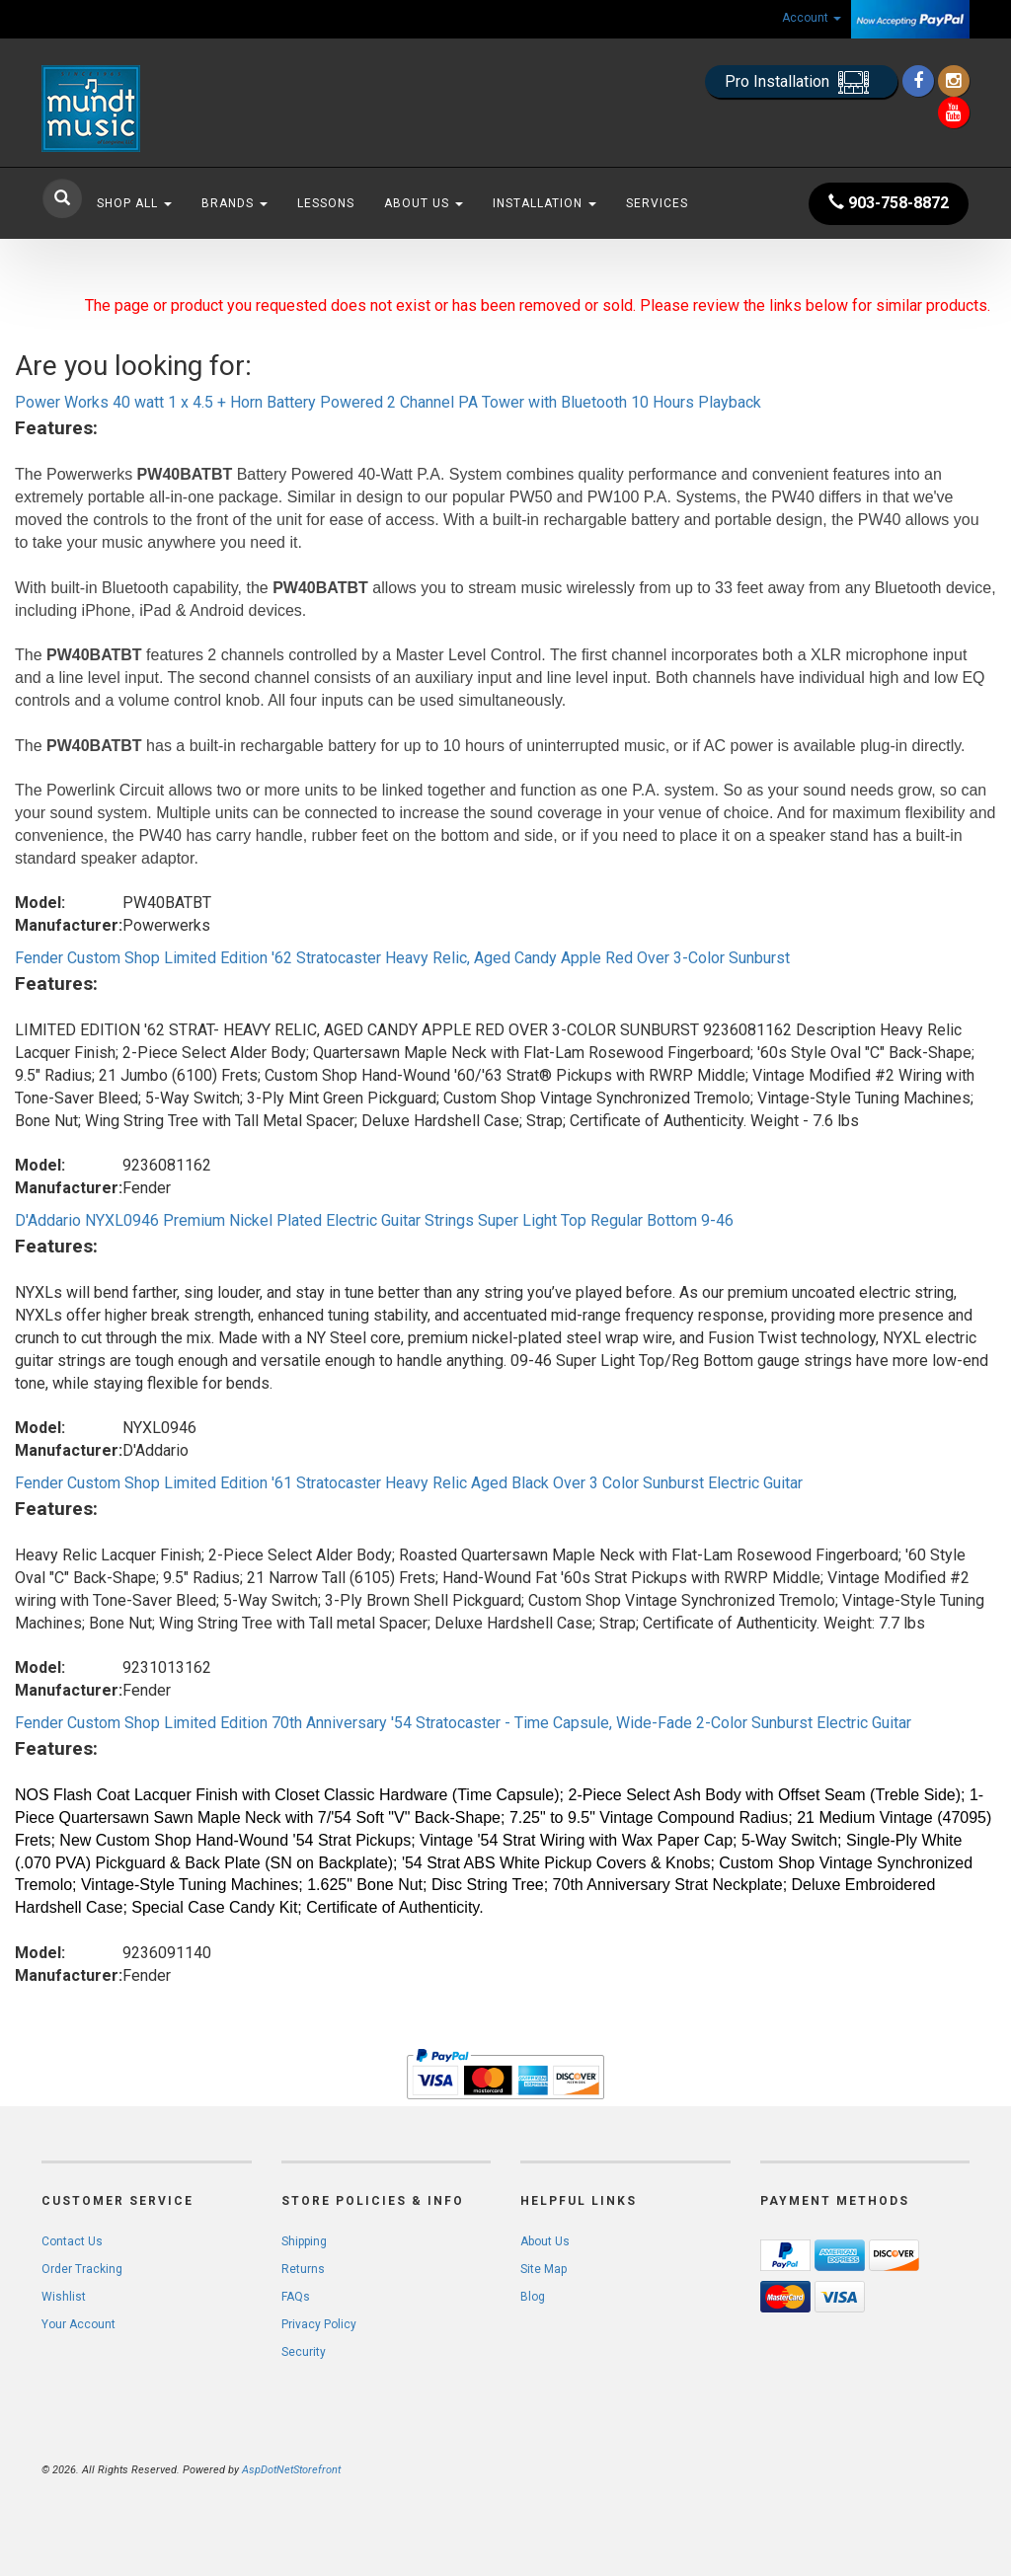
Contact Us (72, 2241)
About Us (423, 203)
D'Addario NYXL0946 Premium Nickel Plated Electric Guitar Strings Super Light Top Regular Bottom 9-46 (374, 1220)
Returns (303, 2269)
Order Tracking (81, 2269)
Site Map (543, 2269)
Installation (544, 203)
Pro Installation (801, 82)
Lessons (325, 203)
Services (657, 203)
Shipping (304, 2241)
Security (303, 2352)
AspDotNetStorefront (291, 2469)
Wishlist (63, 2297)
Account (811, 18)
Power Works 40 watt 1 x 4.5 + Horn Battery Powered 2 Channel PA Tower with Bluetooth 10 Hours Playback (388, 402)
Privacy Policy (318, 2324)
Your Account (78, 2324)
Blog (532, 2297)
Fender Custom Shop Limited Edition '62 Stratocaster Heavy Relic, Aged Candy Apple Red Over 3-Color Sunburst (402, 957)
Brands (234, 203)
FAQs (295, 2297)
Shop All (134, 203)
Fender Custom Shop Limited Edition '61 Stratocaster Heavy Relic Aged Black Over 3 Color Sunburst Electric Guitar (409, 1483)
